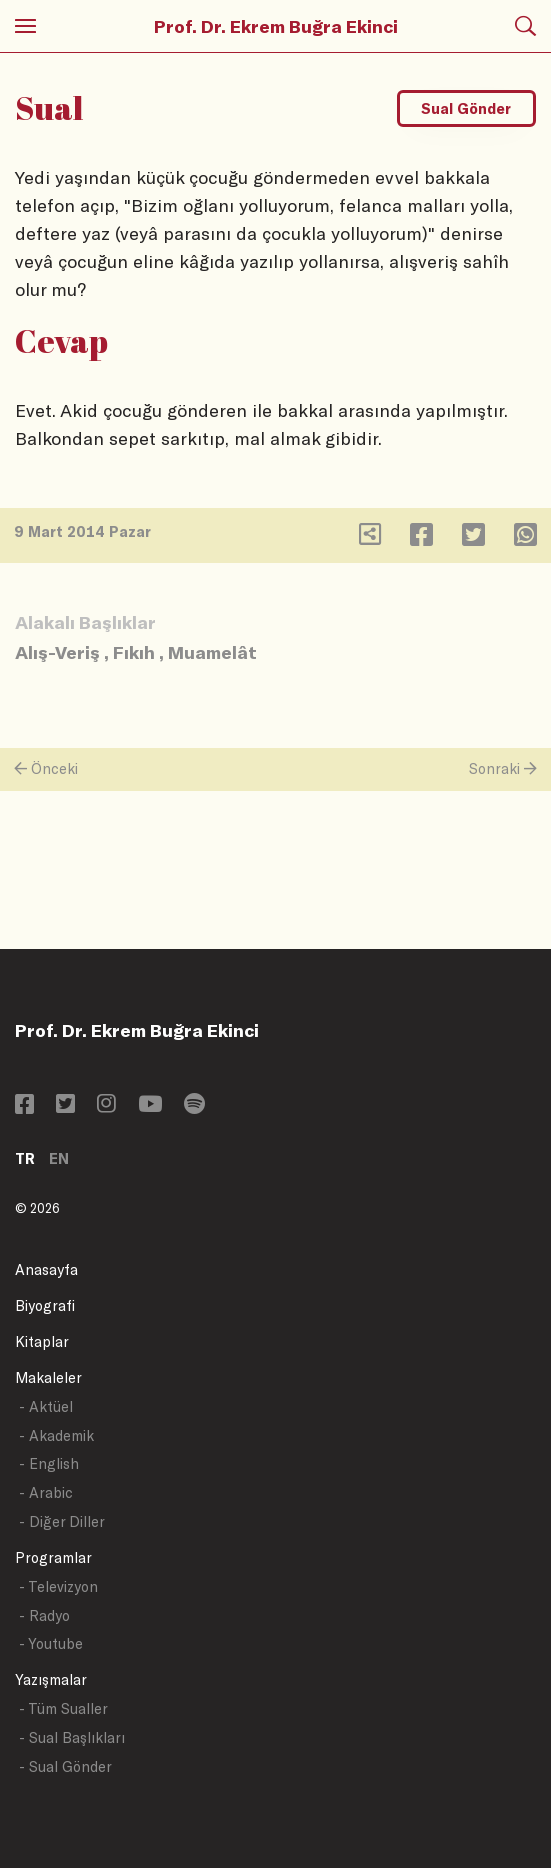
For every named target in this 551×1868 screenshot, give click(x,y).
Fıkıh (134, 652)
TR (25, 1158)
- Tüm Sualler (63, 1708)
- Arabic (46, 1492)
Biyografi (45, 1305)
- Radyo (44, 1615)
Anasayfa (46, 1269)
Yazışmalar (51, 1679)
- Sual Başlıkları (72, 1737)
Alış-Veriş (57, 652)
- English (49, 1463)
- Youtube (51, 1643)
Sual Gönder (466, 108)
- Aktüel (46, 1406)
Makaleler (48, 1377)
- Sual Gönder (65, 1766)
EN (59, 1158)
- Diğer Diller (62, 1521)
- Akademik (56, 1435)
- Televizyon (58, 1586)
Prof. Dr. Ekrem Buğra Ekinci (276, 26)
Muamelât (212, 652)
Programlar (53, 1557)
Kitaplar (42, 1341)
